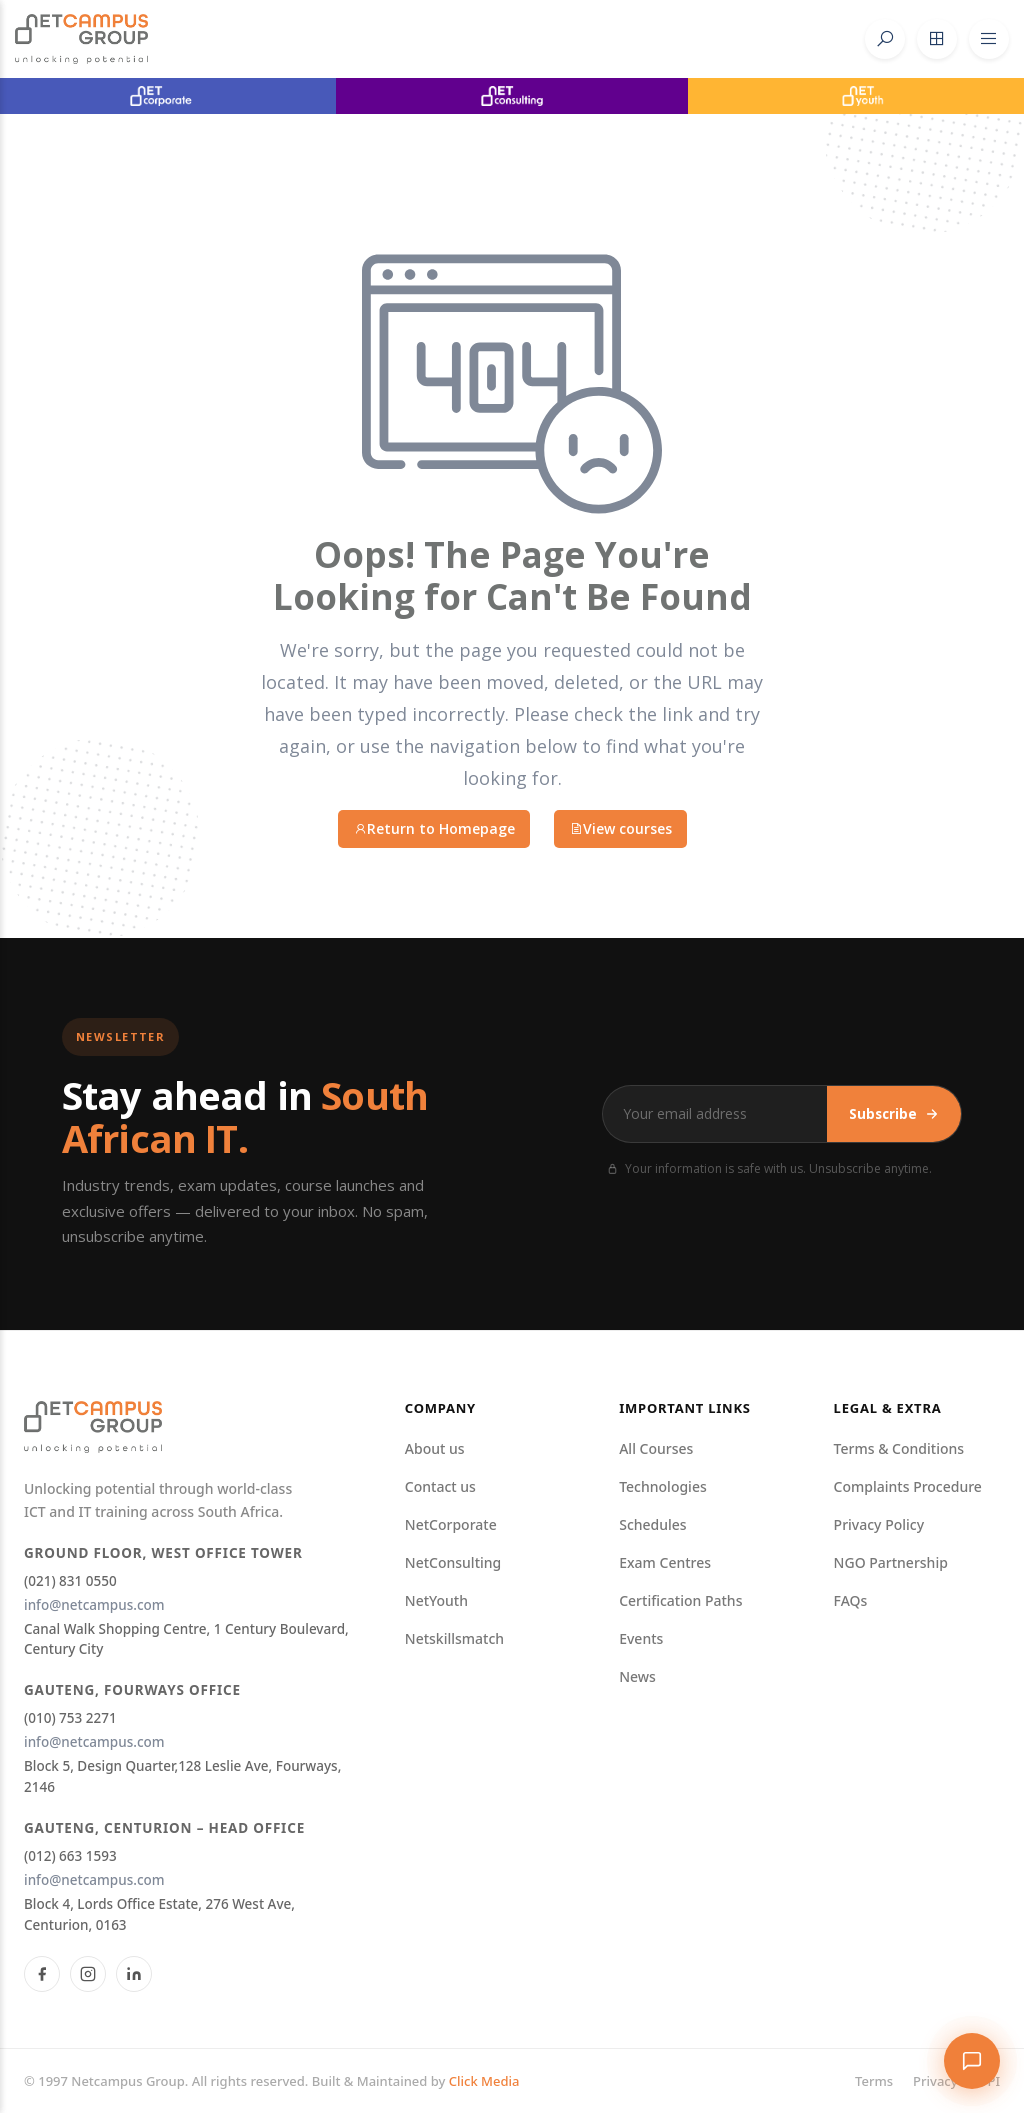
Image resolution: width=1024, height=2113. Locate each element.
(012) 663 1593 (70, 1856)
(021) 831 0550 (70, 1581)
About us (435, 1448)
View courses (620, 828)
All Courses (656, 1448)
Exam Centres (665, 1562)
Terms (874, 2081)
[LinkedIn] (134, 1974)
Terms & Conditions (899, 1448)
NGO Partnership (891, 1562)
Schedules (652, 1524)
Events (641, 1638)
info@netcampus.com (94, 1605)
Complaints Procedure (908, 1486)
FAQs (851, 1600)
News (637, 1676)
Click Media (484, 2081)
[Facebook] (42, 1974)
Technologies (663, 1486)
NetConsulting (453, 1562)
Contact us (440, 1486)
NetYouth (436, 1600)
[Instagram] (88, 1974)
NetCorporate (451, 1524)
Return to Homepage (434, 828)
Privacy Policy (879, 1524)
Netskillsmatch (454, 1638)
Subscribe (894, 1114)
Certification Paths (680, 1600)
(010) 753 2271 (70, 1718)
